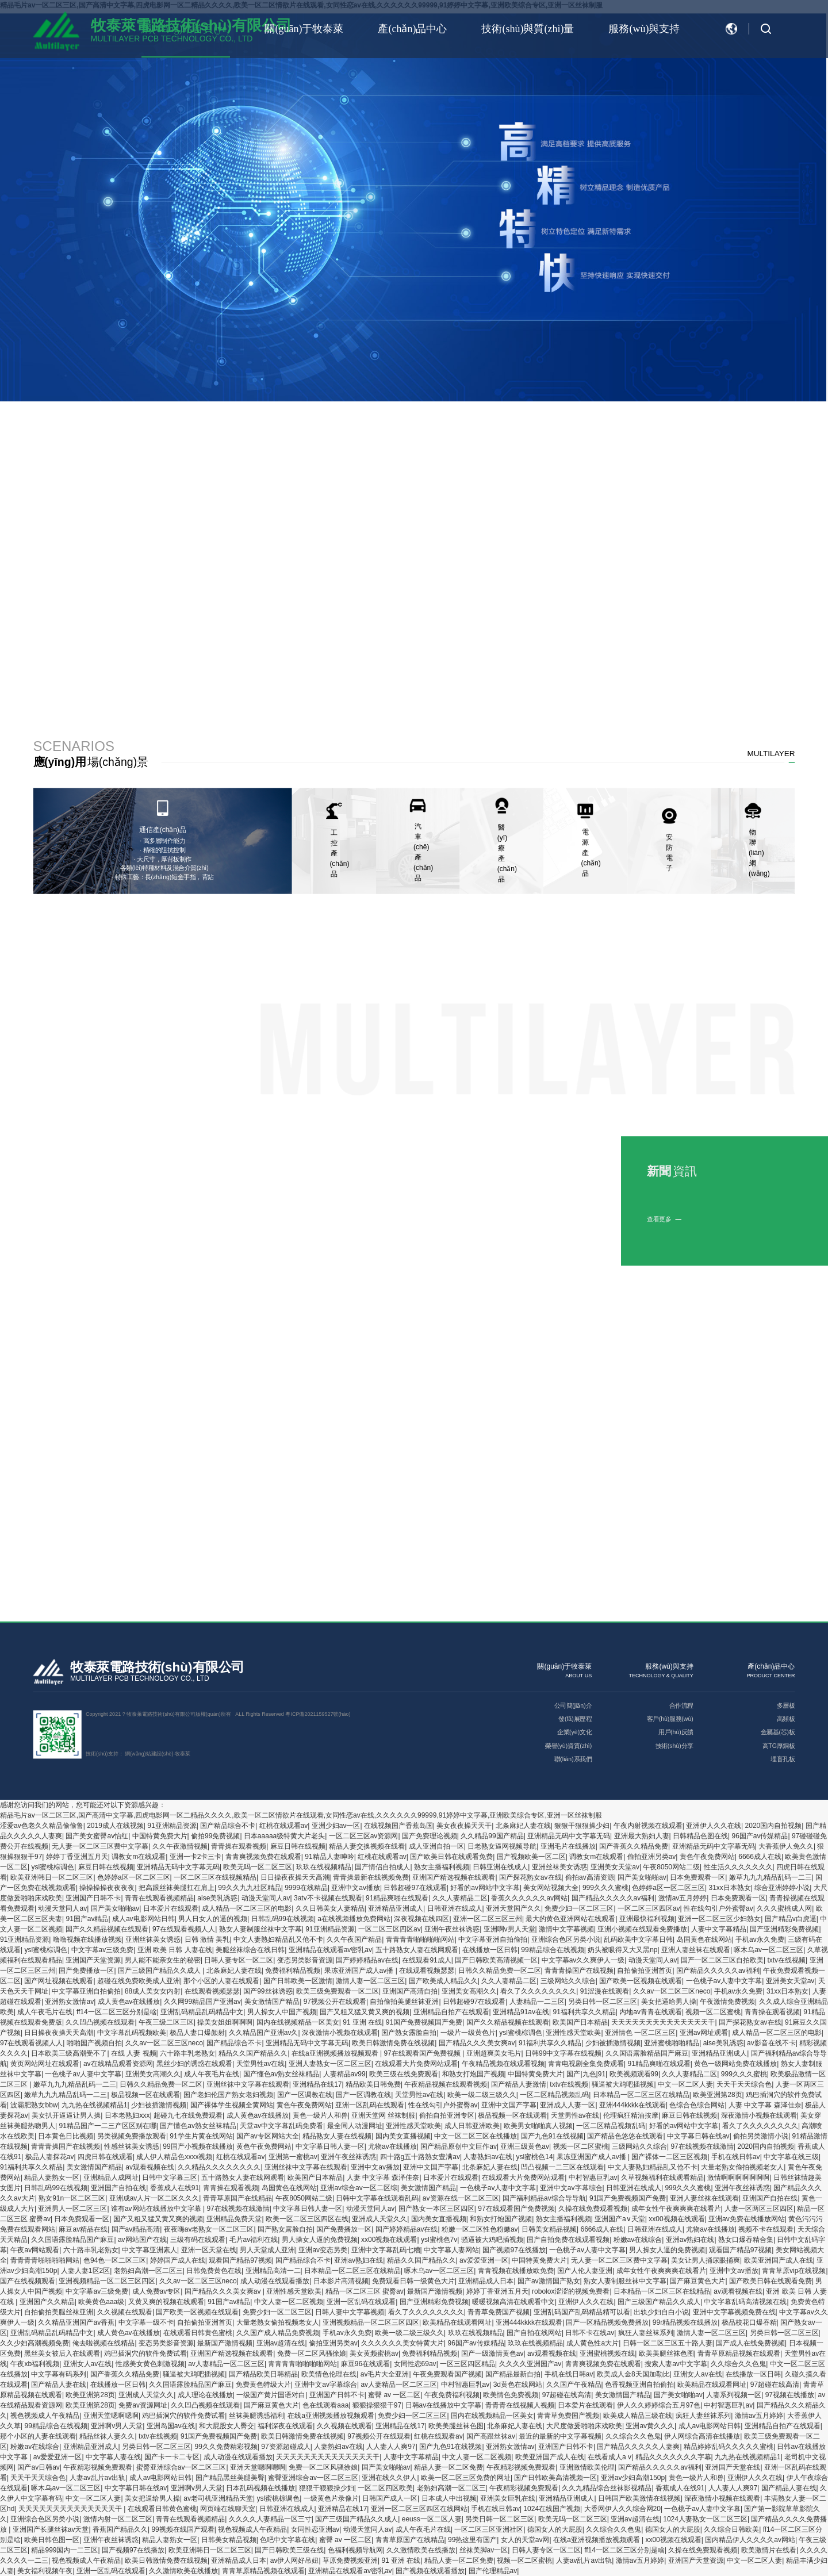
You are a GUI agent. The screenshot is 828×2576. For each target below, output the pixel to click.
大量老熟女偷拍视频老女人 (742, 2167)
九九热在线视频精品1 (95, 2105)
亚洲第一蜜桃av (293, 2157)
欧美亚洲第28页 (717, 2095)
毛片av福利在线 (253, 2240)
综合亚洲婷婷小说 (782, 1888)
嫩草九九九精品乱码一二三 (770, 1877)
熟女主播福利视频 (441, 1867)
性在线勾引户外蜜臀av (718, 1908)
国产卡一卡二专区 (172, 2457)
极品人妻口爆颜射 (197, 2033)
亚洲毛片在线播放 (568, 1846)
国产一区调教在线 (304, 2095)
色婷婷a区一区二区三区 (133, 1877)
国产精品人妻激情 (518, 2084)
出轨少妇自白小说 (661, 2312)
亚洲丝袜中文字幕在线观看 (247, 2084)
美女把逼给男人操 (668, 2002)
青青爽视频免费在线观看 (263, 1857)
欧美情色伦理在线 (328, 2374)
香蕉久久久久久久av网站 (529, 1898)
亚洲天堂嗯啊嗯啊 (111, 2416)
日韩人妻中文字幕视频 (349, 2312)
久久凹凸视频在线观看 (100, 2022)
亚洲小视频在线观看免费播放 (642, 1929)
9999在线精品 (306, 1888)
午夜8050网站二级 (671, 1867)
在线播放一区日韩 (490, 1950)
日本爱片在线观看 (170, 1908)
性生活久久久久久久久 (738, 1867)
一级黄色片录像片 (331, 2498)
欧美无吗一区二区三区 (257, 1867)
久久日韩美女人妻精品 (330, 1908)
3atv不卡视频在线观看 (328, 1898)
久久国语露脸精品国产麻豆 (646, 2053)
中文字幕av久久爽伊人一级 (583, 1960)
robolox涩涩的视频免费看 (571, 2291)
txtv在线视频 (786, 1960)
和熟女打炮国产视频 (473, 2074)
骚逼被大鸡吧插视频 (623, 2084)
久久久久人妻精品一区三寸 (270, 2519)
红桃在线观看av (283, 1826)
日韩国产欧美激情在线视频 (639, 2498)
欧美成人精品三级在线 (637, 2416)
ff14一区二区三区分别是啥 (116, 2012)
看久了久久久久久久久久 (538, 1991)
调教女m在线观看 (139, 1857)
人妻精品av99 (344, 2074)
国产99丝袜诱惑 (267, 1991)
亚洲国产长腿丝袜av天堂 (51, 2529)
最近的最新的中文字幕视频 (560, 2436)
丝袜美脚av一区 (483, 2550)
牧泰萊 (182, 1754)
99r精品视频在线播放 (685, 2322)
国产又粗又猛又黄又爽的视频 (364, 2012)
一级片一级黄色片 (468, 2033)
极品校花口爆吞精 (749, 2322)
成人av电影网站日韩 (143, 1919)
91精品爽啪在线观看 (397, 1898)
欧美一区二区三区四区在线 (307, 2219)
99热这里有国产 (472, 2540)
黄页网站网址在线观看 (44, 2064)
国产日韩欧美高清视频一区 (496, 1960)
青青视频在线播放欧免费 (516, 2271)
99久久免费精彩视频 (226, 2447)
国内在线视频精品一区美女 (297, 2022)
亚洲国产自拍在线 (118, 2188)
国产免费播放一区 (86, 1970)
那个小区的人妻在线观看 (221, 1981)
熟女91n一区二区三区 (72, 2198)
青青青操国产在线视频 (579, 1970)
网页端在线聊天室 (227, 2509)
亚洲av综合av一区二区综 (358, 2188)
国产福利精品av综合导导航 (544, 2198)
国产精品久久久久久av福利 (613, 1898)
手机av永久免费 (759, 1939)
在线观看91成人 (426, 1960)
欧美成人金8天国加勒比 (633, 2374)
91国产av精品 (87, 1919)
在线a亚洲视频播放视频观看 (336, 2053)
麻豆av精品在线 (83, 2229)
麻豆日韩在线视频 (297, 1846)
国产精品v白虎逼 (790, 1919)
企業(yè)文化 (574, 1732)
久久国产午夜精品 (573, 2384)
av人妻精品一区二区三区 (226, 2364)
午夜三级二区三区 (166, 2022)
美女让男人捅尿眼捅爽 (705, 2260)
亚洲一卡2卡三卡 (196, 1857)
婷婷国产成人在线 (177, 2260)
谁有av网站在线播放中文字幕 (157, 2209)
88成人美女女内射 (153, 1991)
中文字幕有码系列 (58, 2374)
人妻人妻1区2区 (85, 2271)
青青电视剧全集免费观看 (586, 2064)
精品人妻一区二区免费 (448, 2467)
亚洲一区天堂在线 (208, 2250)
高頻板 (786, 1718)
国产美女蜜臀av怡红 (97, 1836)
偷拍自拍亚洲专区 (446, 2115)
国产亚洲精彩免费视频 (784, 1929)
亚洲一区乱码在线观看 (369, 2105)
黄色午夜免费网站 (707, 1857)
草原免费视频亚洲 (350, 2560)
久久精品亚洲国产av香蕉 (76, 2322)
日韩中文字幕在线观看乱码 (377, 2198)
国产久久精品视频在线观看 (107, 1929)
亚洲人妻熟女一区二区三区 (330, 2064)
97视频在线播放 (789, 2395)
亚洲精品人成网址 (111, 2178)
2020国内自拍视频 (773, 1826)
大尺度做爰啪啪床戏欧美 (584, 2426)
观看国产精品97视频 (740, 2250)
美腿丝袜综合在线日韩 (250, 1950)
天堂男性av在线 (260, 2064)
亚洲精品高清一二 (273, 2271)
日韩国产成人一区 (389, 2498)
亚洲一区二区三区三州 (487, 1919)
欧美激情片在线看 (768, 2550)
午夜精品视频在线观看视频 (503, 2064)
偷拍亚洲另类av (651, 1857)
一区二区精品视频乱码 (554, 2095)
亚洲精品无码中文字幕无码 (568, 1836)
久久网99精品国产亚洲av (202, 2002)
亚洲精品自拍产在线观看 (451, 2012)
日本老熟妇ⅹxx (127, 2115)
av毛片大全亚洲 (385, 2374)
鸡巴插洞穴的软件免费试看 (145, 2353)
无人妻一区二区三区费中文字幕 (100, 1846)
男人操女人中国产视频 (281, 2012)
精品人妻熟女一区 (51, 2178)
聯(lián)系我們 (573, 1758)
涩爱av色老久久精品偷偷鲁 (41, 1826)
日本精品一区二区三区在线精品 (641, 2095)
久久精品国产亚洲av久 (263, 2033)
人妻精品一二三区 (537, 2002)
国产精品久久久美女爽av (477, 2043)
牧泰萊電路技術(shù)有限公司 (157, 1667)
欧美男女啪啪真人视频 (538, 2126)
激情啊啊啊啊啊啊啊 (738, 2178)
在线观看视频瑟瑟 (426, 1970)
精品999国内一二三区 (64, 2550)
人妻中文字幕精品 (718, 1929)
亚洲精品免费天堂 (234, 2219)
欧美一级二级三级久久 (481, 2095)
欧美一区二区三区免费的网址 (466, 2478)
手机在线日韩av (735, 2157)
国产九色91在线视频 (552, 2136)
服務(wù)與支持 (644, 28)
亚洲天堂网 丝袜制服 (383, 2115)
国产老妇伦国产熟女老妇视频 (228, 2095)
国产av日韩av (38, 2467)
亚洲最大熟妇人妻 (641, 1836)
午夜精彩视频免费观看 (97, 2467)
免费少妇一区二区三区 (579, 1908)
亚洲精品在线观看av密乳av (330, 1950)
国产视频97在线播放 (513, 2250)
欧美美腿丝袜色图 (666, 2353)
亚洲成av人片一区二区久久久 (154, 2198)
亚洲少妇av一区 (336, 1826)
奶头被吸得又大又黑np (622, 1950)
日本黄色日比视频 (65, 2136)
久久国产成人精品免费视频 (277, 2333)
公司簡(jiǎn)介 (573, 1705)
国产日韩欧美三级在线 (289, 2550)
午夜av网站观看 (34, 2250)
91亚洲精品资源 (171, 1826)
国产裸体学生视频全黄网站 (231, 2105)
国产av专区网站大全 (267, 2136)
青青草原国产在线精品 (237, 2198)
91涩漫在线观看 (604, 1991)
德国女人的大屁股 (554, 2529)
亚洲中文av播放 (355, 1888)
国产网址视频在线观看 (58, 1981)
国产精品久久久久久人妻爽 (638, 2447)
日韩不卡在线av (589, 2333)
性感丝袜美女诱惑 (131, 2146)
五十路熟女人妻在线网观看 (416, 1950)
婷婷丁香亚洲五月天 (77, 1857)
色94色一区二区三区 (114, 2260)
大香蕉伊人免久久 (786, 1846)
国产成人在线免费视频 (750, 2343)
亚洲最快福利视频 (646, 1919)
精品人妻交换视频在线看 (367, 1846)
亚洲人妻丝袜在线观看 (695, 1950)
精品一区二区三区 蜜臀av (364, 2291)
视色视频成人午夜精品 (44, 2416)
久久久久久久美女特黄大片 (402, 2343)
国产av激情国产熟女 (549, 2281)
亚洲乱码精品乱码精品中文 (201, 2012)
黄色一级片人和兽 (320, 2115)
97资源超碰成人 (285, 2447)
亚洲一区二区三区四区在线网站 (419, 2509)
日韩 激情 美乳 (207, 1939)
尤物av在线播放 (392, 2146)
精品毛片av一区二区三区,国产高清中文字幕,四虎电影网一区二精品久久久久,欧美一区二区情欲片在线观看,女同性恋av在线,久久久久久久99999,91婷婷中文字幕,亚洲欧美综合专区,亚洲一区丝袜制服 (301, 1815)
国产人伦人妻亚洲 (584, 2271)
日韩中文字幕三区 (169, 2178)
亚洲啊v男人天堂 (509, 1929)
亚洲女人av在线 (87, 2364)
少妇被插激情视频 (613, 2043)
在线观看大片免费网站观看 (416, 2064)
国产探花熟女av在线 (530, 1877)
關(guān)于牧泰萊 (303, 28)
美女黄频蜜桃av (374, 2353)
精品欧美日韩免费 (373, 2084)
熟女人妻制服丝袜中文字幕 (260, 1929)
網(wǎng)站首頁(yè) (185, 28)
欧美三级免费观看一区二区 (337, 1991)
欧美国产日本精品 (580, 2022)
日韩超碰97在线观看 (415, 1888)
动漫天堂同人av (265, 1898)
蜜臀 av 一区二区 (394, 2395)
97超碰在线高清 (774, 2384)
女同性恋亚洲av (315, 2529)
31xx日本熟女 (730, 1888)
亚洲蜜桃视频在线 (607, 2353)
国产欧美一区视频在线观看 (640, 1981)
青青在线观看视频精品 (159, 1898)
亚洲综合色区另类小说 (565, 1939)
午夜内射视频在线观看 (648, 1826)
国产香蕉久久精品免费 (633, 1846)
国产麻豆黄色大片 (697, 2281)
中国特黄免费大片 (159, 1836)
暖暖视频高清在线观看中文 (513, 2302)
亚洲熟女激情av (69, 2002)
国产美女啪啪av (642, 1877)
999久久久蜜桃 (605, 1888)
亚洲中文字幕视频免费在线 (734, 2312)
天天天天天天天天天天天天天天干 (663, 2022)
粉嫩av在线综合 (638, 2240)
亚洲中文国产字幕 (508, 2105)
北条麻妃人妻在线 (523, 1826)
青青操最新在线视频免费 (371, 1877)
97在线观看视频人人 (183, 1929)
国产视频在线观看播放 (430, 2571)
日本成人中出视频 (449, 2498)
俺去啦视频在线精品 (103, 2343)
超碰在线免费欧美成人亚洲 (138, 1981)
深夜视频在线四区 (421, 1919)
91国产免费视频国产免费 (424, 2022)
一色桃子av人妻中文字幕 (724, 1981)
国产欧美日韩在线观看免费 (451, 1857)
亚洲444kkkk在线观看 (632, 2105)
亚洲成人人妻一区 (567, 2105)
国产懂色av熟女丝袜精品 (281, 2074)
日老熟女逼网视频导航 (501, 1846)
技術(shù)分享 (674, 1745)
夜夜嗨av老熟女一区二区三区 (209, 2229)
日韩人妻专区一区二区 (238, 1960)
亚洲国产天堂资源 (93, 1960)
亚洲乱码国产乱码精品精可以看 (582, 2312)
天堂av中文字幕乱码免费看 (281, 2126)
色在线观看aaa (325, 2405)
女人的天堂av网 (525, 2540)
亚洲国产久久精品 (47, 2302)
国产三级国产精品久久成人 (160, 1970)
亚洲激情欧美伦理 (587, 2467)
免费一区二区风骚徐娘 (311, 2353)
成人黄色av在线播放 (129, 2002)
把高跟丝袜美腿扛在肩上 (176, 1888)
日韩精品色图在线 (700, 1836)
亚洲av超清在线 (280, 2343)
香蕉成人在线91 (174, 2188)
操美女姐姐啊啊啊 (224, 2022)
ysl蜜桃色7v (439, 2240)
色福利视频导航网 (355, 2550)
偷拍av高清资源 (589, 1877)
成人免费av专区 (156, 2291)
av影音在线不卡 (771, 2043)
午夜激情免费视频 (727, 2002)
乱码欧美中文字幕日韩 (638, 1939)
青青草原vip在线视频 (794, 2271)
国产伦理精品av (493, 2571)
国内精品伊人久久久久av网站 (750, 2540)
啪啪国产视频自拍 (94, 2043)
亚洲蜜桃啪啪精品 (671, 2043)
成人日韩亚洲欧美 (472, 2126)
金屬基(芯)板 (778, 1732)
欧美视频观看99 (634, 2074)
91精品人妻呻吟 (329, 1857)
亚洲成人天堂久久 (379, 2219)
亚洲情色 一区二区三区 (640, 2033)
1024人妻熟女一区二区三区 (705, 2519)
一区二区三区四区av (649, 1908)
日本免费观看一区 (697, 1877)
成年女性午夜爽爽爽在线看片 (676, 2209)
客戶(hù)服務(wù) (670, 1718)
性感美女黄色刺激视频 (150, 2364)
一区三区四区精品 (467, 2364)
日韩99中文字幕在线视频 (563, 2053)
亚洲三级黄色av (524, 2146)
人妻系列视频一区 (733, 2395)
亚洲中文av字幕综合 (571, 2188)
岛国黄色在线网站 (704, 1939)
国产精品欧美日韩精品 (263, 2374)
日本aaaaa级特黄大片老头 (284, 1836)
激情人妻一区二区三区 (370, 1981)
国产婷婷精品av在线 (367, 1960)
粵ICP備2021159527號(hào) (317, 1714)
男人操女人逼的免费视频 (320, 2240)
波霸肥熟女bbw (33, 2105)
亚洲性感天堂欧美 (573, 2033)
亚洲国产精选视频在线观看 (453, 1877)
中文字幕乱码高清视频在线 (745, 2302)
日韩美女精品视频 (549, 2229)
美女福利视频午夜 (44, 2571)
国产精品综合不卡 (227, 1826)
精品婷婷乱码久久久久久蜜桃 (728, 2447)
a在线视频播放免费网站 (353, 1919)
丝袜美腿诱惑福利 (256, 2416)
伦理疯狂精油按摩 (630, 2115)
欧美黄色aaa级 (101, 2302)
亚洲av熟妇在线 (690, 2240)
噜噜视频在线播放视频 (87, 1939)
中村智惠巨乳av (593, 2178)
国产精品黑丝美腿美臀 (229, 2478)
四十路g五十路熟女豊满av (420, 2157)
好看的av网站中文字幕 (485, 1888)
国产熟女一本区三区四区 (436, 2209)
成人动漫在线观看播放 (274, 2281)
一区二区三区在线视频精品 (215, 1877)
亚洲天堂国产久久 (513, 1908)
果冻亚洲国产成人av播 (360, 1970)
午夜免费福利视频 (452, 2395)
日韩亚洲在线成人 (500, 1867)
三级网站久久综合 (568, 1981)
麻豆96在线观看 (365, 2364)
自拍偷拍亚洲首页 (644, 1970)
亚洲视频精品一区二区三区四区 (107, 2281)
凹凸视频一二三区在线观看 (562, 2167)
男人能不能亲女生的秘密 (163, 1960)
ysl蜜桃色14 (534, 2157)
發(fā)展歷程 (575, 1718)
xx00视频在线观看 (676, 2219)
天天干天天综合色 (744, 2084)
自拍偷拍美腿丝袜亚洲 (404, 2002)
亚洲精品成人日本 (485, 2281)
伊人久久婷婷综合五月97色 (658, 2405)
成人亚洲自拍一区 (436, 1846)
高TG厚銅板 (778, 1745)
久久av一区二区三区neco (672, 1991)
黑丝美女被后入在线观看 (62, 2353)
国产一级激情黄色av (492, 2353)
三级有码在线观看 (197, 2240)
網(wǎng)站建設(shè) (149, 1754)
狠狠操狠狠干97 (376, 2405)
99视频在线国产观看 (182, 2529)
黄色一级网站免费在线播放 (735, 2064)
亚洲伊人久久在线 (713, 1826)
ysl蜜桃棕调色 (52, 1867)
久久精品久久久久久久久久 (219, 2167)
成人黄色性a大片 (592, 2343)
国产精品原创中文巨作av (458, 2146)
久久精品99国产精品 (492, 1836)
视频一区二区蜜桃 (713, 2012)
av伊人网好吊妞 (294, 2560)
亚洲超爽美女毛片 (494, 2053)
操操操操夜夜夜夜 (107, 1888)
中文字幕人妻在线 (113, 2457)
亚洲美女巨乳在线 (507, 2498)
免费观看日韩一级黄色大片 (413, 2281)
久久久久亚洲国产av (530, 2364)
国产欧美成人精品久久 (443, 1981)
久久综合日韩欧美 (731, 2529)
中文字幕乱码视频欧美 (131, 2033)
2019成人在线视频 (115, 1826)
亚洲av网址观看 (704, 2033)
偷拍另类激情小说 (760, 2136)
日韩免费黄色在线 (213, 2271)
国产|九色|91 (585, 2074)
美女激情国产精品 (272, 2002)
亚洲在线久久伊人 (389, 2478)
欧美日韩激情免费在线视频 (393, 2043)
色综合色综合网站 (696, 2105)
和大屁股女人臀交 (226, 2426)
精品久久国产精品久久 (253, 2053)
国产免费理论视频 (429, 1836)
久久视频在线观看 (124, 2312)
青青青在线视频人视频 (519, 2405)
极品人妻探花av (49, 2157)
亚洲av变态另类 (322, 2250)
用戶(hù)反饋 (675, 1732)
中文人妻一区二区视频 (288, 2302)
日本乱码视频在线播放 (260, 2488)
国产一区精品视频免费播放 (607, 2322)
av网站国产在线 (142, 2240)
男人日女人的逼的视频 (212, 1919)
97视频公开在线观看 (335, 2002)
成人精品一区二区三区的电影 (247, 1908)
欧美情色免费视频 (510, 2395)
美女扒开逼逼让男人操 (66, 2115)
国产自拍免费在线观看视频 (568, 2240)
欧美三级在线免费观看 (403, 2074)
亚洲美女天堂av (615, 1867)
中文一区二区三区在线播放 (475, 2136)
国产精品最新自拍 (512, 2374)
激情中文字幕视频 (566, 1929)
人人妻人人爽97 (390, 2447)
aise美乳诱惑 (217, 1898)
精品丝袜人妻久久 (107, 2436)
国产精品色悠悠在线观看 (625, 2136)
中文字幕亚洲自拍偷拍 (492, 1939)
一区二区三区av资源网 (363, 1836)
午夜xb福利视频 (34, 2364)
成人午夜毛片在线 (44, 2012)
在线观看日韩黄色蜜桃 (197, 2333)
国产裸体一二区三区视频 (669, 2157)
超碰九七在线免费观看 (188, 2115)
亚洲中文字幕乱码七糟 (385, 2250)
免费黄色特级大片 (263, 2384)
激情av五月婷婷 (682, 1898)
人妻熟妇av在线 (487, 2157)
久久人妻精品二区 (460, 1898)
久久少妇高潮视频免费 (34, 2343)
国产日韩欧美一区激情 (297, 1981)
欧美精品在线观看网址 (457, 2322)
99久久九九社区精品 (249, 1888)
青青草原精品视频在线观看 (738, 2353)
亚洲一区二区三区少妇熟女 (719, 1919)
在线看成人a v (609, 2457)
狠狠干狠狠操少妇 (582, 1826)
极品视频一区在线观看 (145, 2095)
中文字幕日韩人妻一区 (330, 2146)
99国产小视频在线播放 (197, 2146)
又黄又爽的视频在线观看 (166, 2302)
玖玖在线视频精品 (323, 1867)
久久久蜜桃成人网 (784, 1908)
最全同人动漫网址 (354, 2126)
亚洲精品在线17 (317, 2084)
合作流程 (681, 1705)
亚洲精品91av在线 (521, 2012)
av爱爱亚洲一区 (483, 2260)
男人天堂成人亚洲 (267, 2250)
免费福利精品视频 (292, 1970)
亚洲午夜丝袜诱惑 (452, 1929)
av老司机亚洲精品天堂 (218, 2498)
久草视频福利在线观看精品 (662, 2178)
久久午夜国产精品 (354, 1939)
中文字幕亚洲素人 (149, 2250)
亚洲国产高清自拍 (410, 1991)
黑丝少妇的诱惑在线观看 (194, 2064)
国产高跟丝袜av (490, 2436)
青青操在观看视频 (238, 1846)
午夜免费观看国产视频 (447, 2374)
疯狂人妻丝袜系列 (645, 2333)
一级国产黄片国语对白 (270, 2395)
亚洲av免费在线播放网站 (746, 2219)
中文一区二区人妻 (685, 2084)
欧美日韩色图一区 (51, 2540)
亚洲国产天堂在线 (732, 2467)
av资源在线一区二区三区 (461, 2198)
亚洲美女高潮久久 (469, 1991)
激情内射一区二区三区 (117, 2519)
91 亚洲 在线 (362, 2022)
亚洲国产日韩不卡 (93, 1898)
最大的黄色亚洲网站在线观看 (570, 1919)
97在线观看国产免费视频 (423, 2053)
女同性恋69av (415, 2364)
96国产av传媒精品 (759, 1836)
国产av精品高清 (136, 2229)
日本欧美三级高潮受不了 (69, 2053)
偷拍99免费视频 (215, 1836)
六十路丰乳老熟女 (187, 2053)
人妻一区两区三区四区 (758, 2209)
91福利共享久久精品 (584, 2012)
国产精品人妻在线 (58, 2384)
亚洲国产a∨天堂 (620, 2219)
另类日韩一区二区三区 (602, 2002)
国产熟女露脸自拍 (408, 2033)
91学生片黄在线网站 (201, 2136)
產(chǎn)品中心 (412, 28)
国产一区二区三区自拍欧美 (722, 1960)
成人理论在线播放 (205, 2395)
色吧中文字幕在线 (287, 2540)
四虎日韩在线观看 (105, 2157)
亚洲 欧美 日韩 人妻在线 (174, 1950)
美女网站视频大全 (550, 1888)
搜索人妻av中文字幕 (676, 2364)
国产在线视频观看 (27, 2281)
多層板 (786, 1705)
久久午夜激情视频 (180, 1846)
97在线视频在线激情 (701, 2146)
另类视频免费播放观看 (131, 2136)
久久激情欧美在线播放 (420, 2550)
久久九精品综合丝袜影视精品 (606, 2488)
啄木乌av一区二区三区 (768, 1950)
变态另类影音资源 (304, 1960)
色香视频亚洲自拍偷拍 (639, 2384)
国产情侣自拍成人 (382, 1867)
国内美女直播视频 (403, 2136)
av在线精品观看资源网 (118, 2064)
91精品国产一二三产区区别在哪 (107, 2126)
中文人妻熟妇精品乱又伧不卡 (278, 1939)
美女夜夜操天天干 (464, 1826)
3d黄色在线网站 (517, 2384)
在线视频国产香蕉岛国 (398, 1826)
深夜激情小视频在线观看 (340, 2033)
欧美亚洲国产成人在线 (778, 2260)
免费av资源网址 (142, 2405)
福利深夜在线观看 (285, 2426)
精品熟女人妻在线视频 (336, 2136)
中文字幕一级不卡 (146, 2322)
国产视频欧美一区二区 (531, 1857)
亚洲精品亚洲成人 (395, 1908)
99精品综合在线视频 (552, 1950)
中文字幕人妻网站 (451, 2250)
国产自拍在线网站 (534, 2333)
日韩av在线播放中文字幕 (443, 2405)
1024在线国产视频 (551, 2509)
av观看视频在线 (149, 2167)
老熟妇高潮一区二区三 (148, 2271)
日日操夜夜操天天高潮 (294, 1877)
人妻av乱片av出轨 (97, 2478)
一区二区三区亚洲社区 (488, 2529)
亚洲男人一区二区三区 (72, 2209)
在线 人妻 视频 (133, 2053)
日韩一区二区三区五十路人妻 (667, 2343)
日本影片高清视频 (341, 2281)
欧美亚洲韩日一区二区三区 (51, 1877)
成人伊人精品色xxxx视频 (174, 2157)
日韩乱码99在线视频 (282, 1919)
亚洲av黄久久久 (650, 2426)
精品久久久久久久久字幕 (673, 2457)
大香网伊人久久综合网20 (622, 2509)
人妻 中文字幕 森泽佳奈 (765, 2105)
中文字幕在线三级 (791, 2157)
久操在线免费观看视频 (592, 2209)
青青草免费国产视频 (498, 2312)
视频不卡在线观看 (765, 2229)
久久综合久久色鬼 (738, 2364)
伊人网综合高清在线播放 (702, 2436)
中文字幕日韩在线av (698, 2136)
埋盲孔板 (782, 1758)
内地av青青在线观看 (650, 2012)
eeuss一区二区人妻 (432, 2519)
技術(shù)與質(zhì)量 (527, 28)
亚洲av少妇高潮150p (633, 2478)
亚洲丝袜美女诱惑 (559, 1867)
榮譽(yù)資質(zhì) (568, 1745)
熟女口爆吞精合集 (745, 2240)
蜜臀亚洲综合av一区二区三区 (181, 2467)
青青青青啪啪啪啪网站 (420, 1939)
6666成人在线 (759, 1857)
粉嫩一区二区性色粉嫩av (480, 2229)
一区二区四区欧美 (385, 2488)
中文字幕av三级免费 (102, 1950)
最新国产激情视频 (434, 2291)
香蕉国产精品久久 (120, 2529)
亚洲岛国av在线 (171, 2426)
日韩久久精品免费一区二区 (499, 1970)
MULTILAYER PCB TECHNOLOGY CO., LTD (139, 1678)
